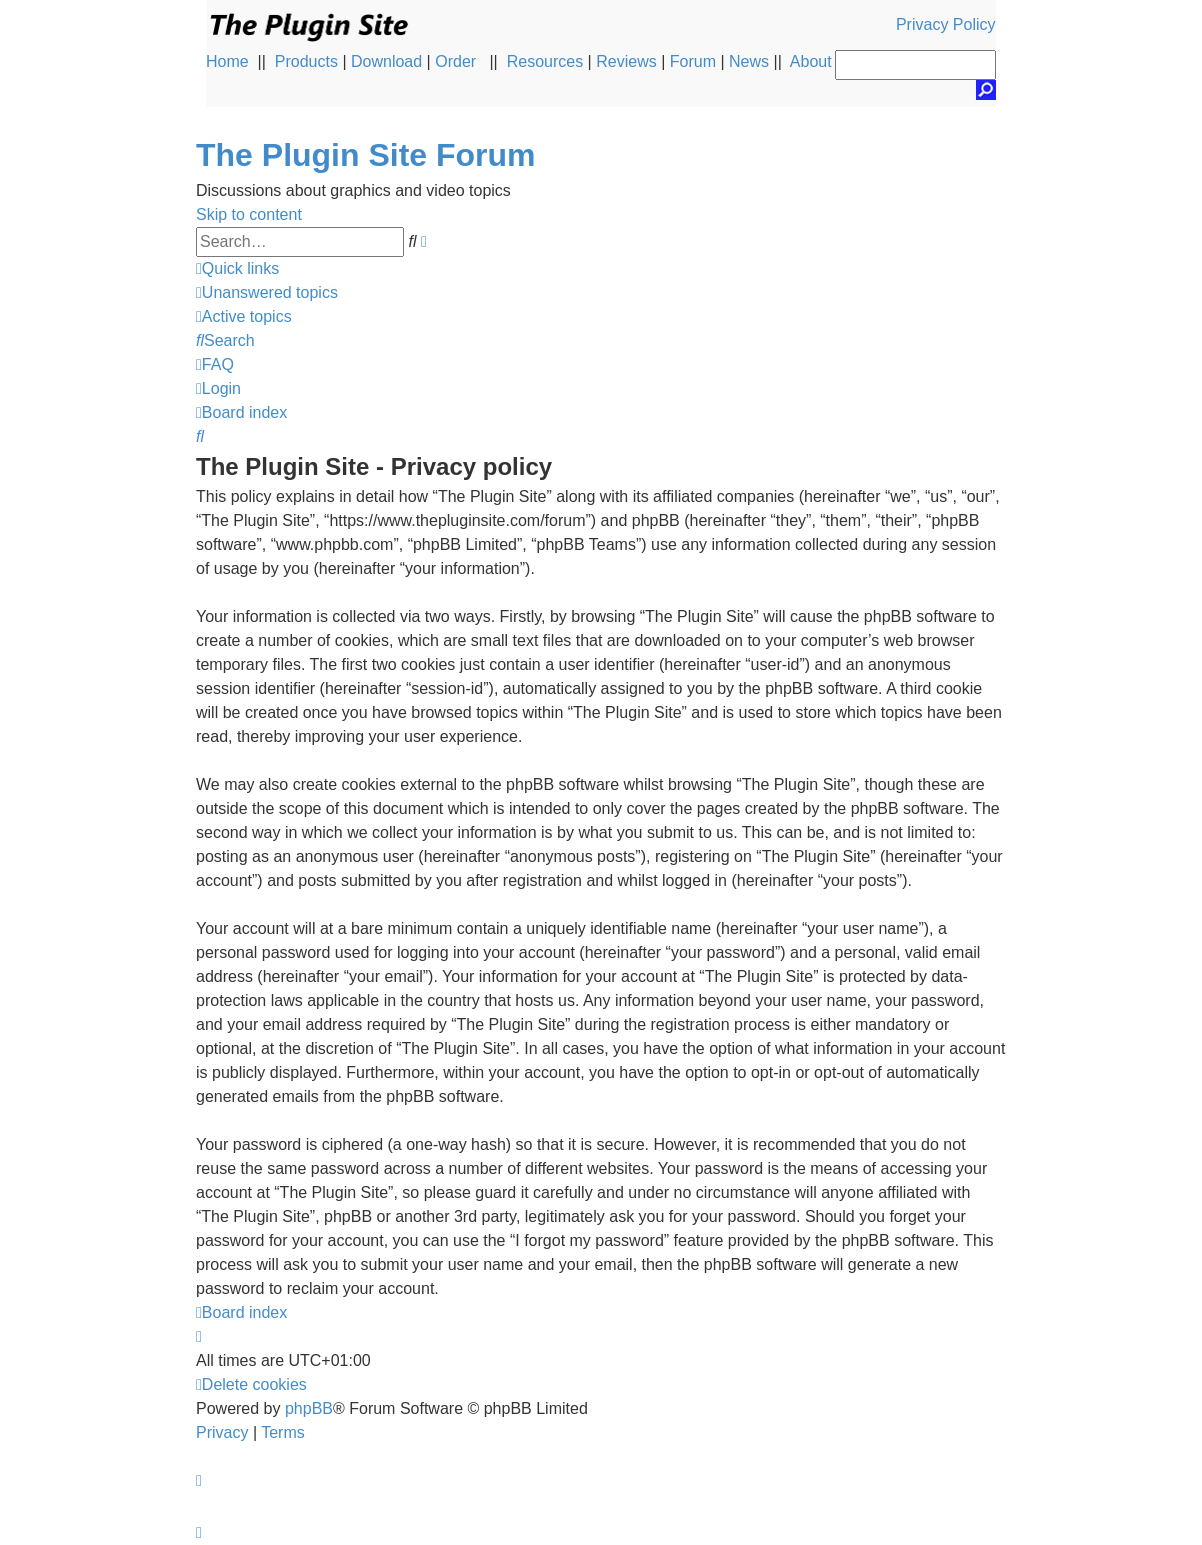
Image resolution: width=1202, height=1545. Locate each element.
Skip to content (249, 214)
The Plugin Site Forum (366, 155)
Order (455, 61)
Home (227, 61)
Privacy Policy (946, 24)
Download (386, 61)
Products (306, 61)
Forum (693, 61)
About (811, 61)
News (749, 61)
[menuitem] (267, 292)
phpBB (309, 1408)
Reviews (626, 61)
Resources (545, 61)
